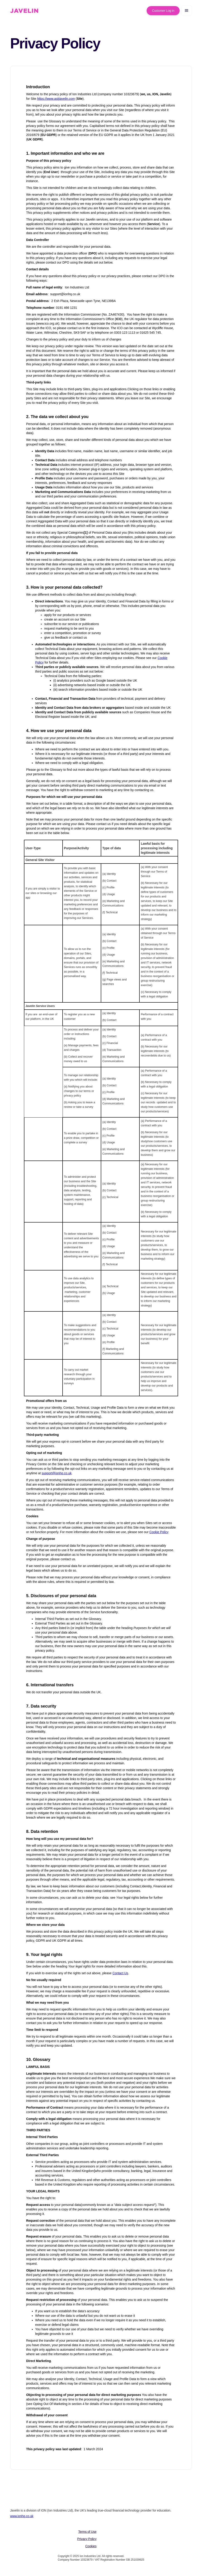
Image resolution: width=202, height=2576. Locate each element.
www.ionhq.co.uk (21, 2516)
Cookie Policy (159, 1532)
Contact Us (120, 1973)
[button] (186, 10)
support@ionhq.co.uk (57, 1473)
